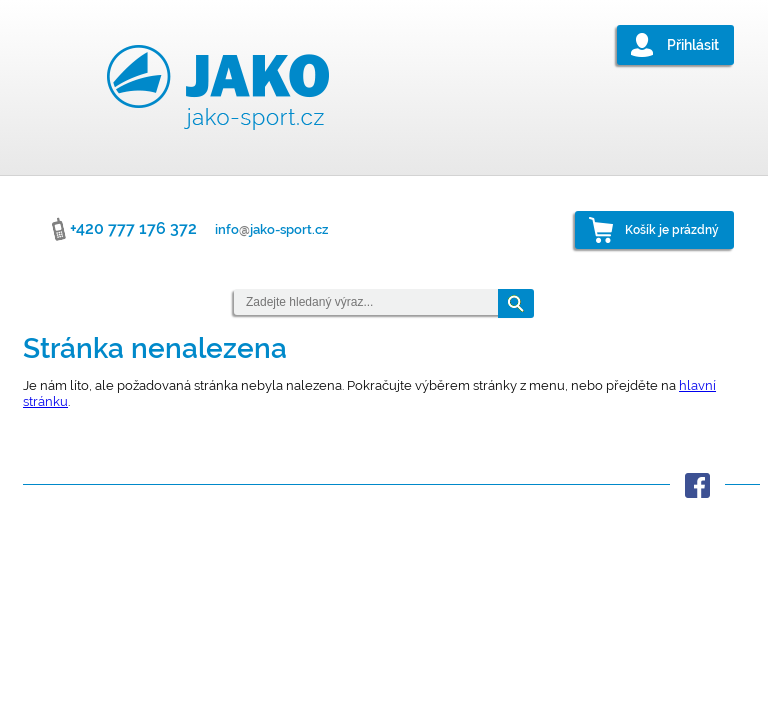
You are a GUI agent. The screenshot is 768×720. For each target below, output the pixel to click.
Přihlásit (693, 45)
